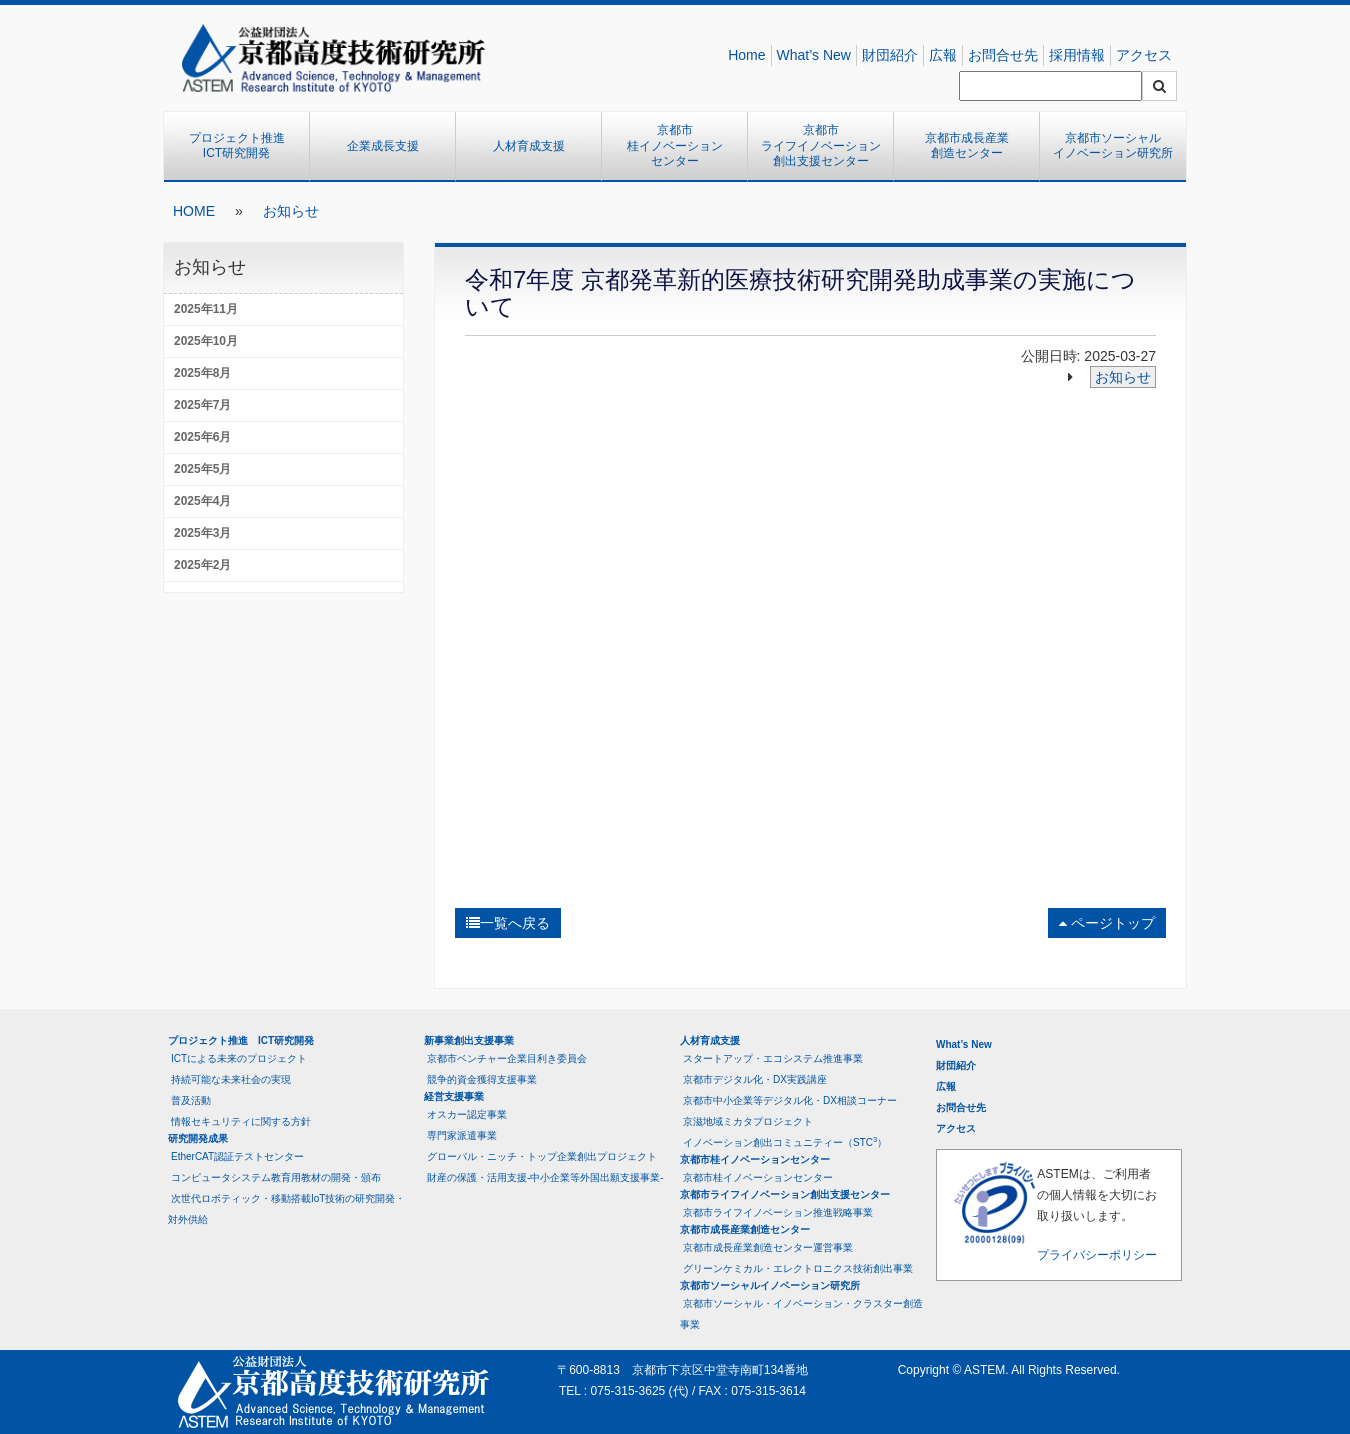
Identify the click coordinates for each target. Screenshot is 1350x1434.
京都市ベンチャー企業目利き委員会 (507, 1058)
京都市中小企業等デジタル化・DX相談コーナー (790, 1100)
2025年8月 (202, 373)
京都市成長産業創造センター (967, 146)
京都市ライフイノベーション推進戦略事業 (778, 1212)
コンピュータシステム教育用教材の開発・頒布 (276, 1177)
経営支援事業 (454, 1096)
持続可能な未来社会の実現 (231, 1079)
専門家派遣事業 (462, 1135)
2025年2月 (202, 565)
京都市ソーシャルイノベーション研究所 (1113, 146)
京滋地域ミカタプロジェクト (748, 1121)
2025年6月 (202, 437)
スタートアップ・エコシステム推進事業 (773, 1058)
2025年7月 (202, 405)
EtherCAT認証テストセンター (237, 1156)
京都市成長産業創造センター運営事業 (768, 1247)
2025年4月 (202, 501)
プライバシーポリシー (1097, 1255)
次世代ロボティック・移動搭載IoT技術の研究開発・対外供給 (286, 1209)
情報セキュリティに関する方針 (241, 1121)
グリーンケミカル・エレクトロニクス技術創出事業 (798, 1268)
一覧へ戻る (508, 923)
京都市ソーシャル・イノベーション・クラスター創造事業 (801, 1314)
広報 (943, 55)
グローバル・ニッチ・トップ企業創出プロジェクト (542, 1156)
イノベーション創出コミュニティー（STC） (785, 1141)
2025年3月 (202, 533)
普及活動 (191, 1100)
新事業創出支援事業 (469, 1040)
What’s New (814, 55)
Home (746, 55)
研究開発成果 (198, 1138)
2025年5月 (202, 469)
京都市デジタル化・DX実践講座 (755, 1079)
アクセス (1144, 55)
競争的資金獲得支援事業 (482, 1079)
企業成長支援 (383, 146)
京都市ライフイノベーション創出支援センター (821, 145)
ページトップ (1107, 923)
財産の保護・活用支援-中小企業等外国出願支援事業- (545, 1177)
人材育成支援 (529, 146)
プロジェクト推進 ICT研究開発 (243, 146)
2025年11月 (206, 309)
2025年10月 (206, 341)
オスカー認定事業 (467, 1114)
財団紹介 (890, 55)
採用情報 (1077, 55)
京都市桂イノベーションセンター (675, 145)
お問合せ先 (1003, 55)
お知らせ (291, 211)
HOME (194, 211)
